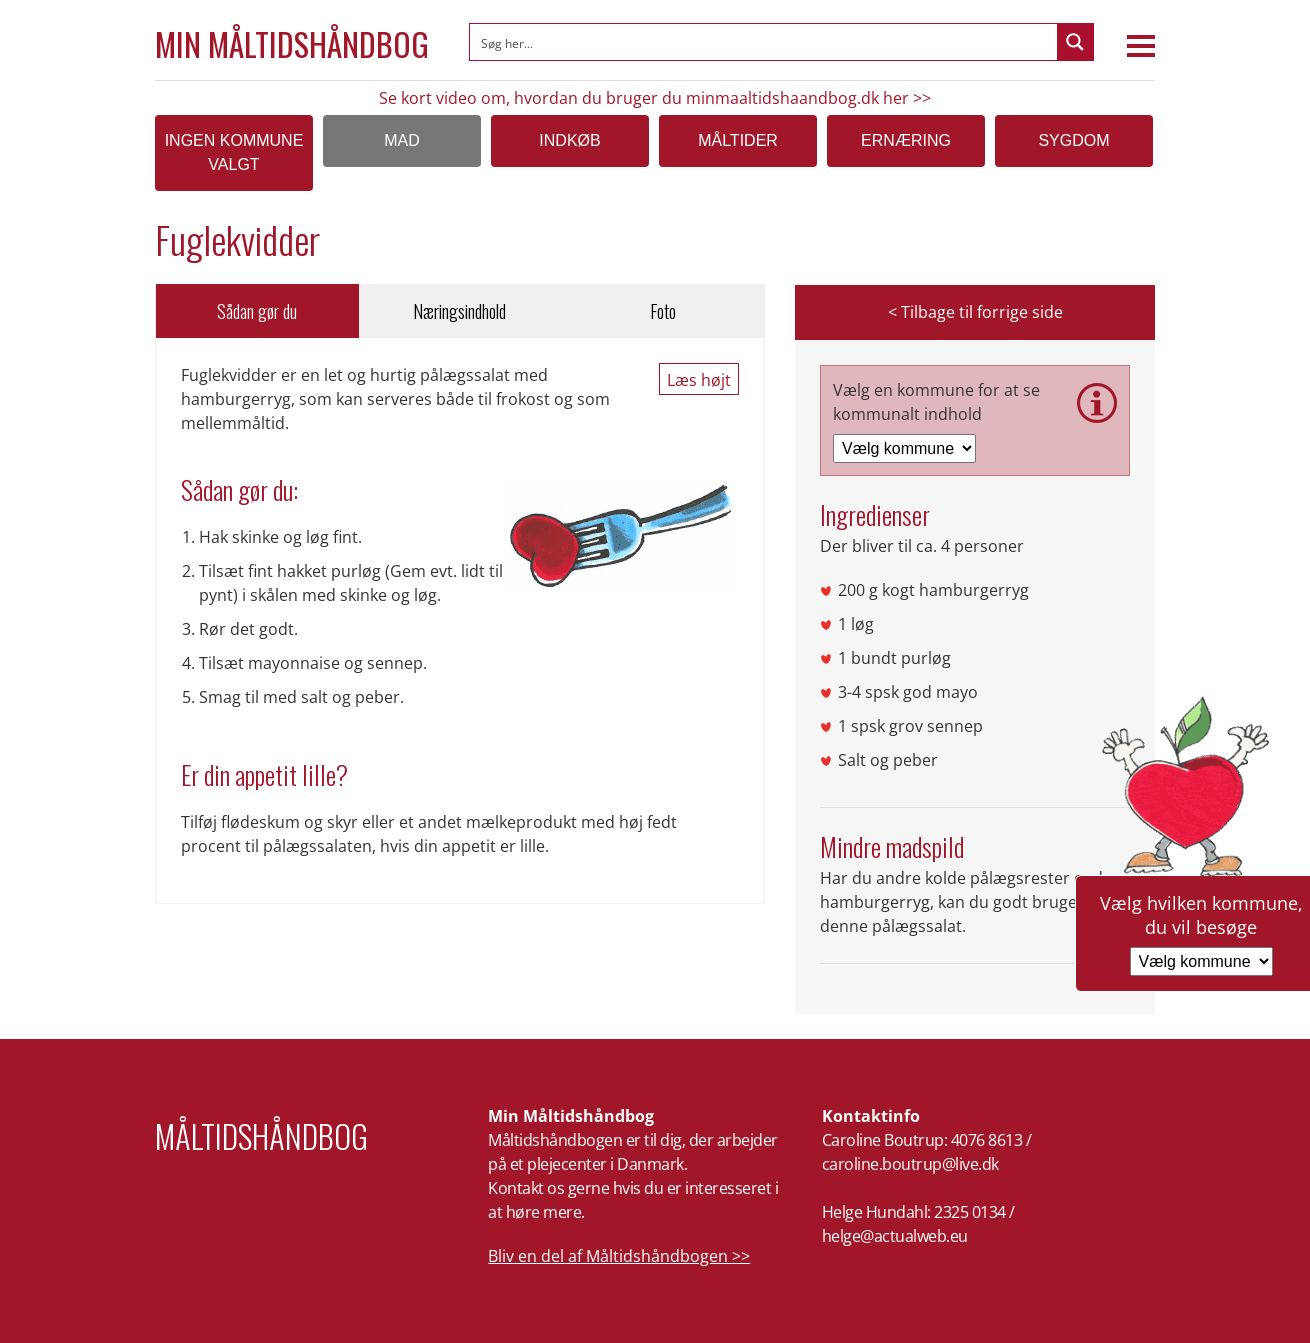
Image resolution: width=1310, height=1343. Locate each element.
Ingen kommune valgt (234, 152)
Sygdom (1073, 140)
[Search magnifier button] (1075, 42)
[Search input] (764, 42)
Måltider (738, 140)
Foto (663, 311)
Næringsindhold (459, 311)
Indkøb (569, 140)
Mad (402, 140)
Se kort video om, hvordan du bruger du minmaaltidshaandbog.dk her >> (655, 98)
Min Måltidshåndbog (292, 44)
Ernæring (906, 140)
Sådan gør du (257, 311)
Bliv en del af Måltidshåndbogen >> (619, 1256)
